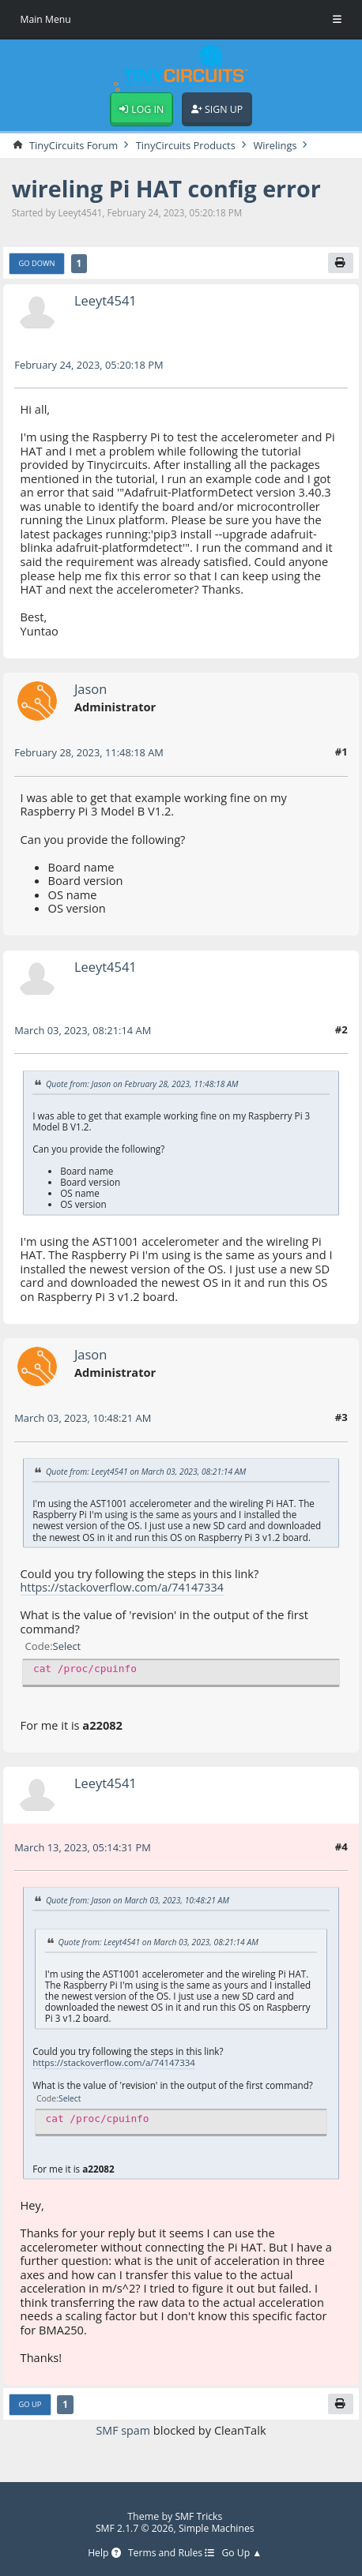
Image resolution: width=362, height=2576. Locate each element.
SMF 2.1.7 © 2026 (134, 2528)
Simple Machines (217, 2528)
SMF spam (123, 2431)
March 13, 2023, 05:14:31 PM (83, 1849)
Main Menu (46, 19)
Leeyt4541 (106, 302)
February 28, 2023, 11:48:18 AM (90, 754)
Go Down (37, 265)
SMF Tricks (199, 2516)
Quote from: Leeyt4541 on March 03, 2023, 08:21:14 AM (148, 1473)
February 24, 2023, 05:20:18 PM (90, 365)
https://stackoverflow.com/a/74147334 (124, 1588)
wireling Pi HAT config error (170, 190)
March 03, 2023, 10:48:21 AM (84, 1419)
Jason (90, 690)
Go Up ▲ (242, 2553)
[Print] (340, 263)
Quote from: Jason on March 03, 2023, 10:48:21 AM (139, 1901)
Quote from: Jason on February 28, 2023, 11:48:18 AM (144, 1084)
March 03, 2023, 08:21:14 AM (84, 1032)
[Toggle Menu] (337, 19)
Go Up (30, 2406)
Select (67, 1647)
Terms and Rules (171, 2553)
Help (102, 2553)
